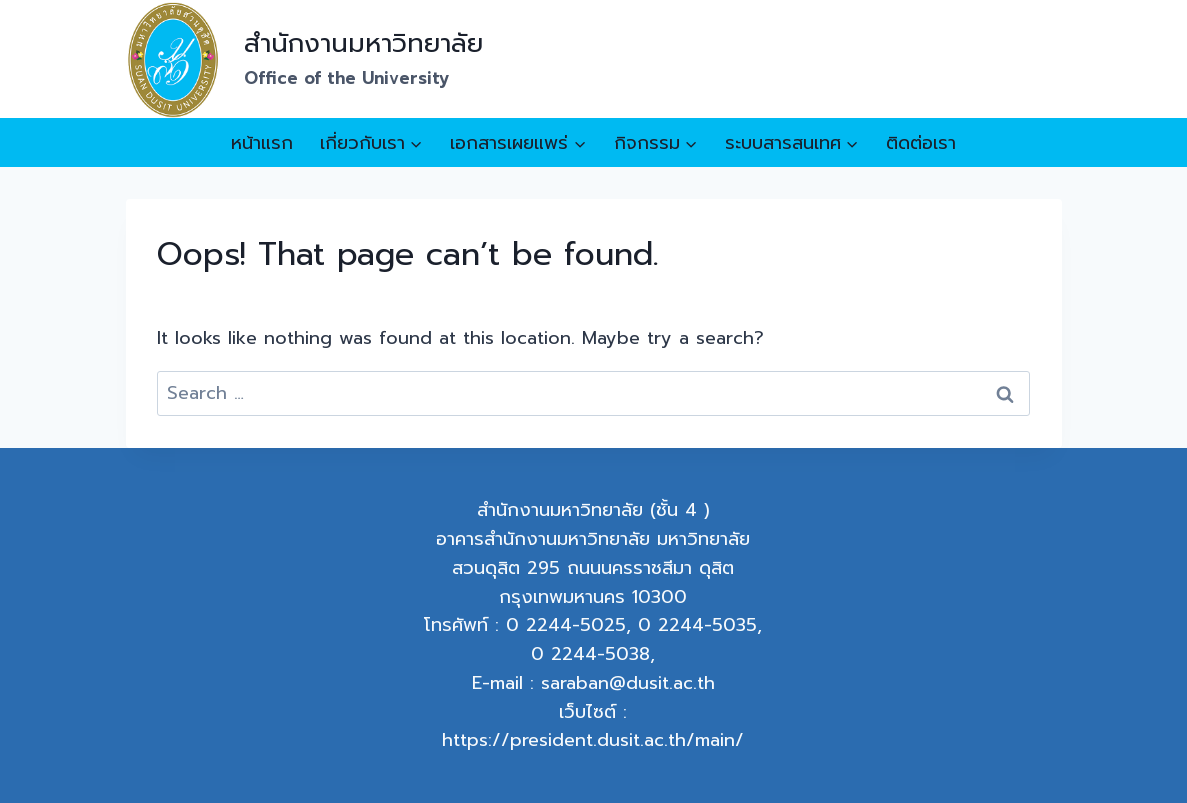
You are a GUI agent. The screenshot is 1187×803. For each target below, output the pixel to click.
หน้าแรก (262, 143)
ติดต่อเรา (921, 143)
